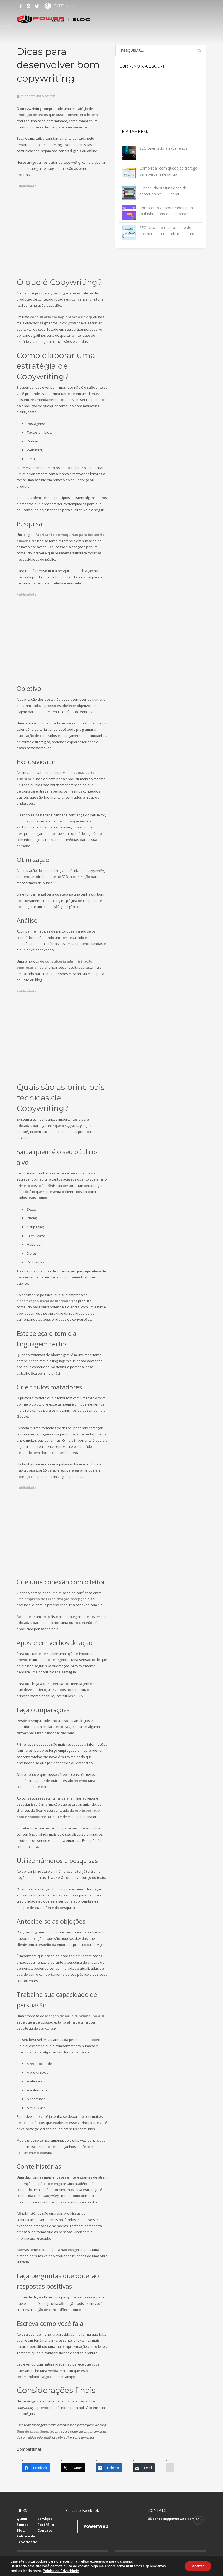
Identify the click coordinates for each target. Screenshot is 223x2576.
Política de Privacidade (61, 2571)
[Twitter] (73, 2467)
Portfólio (45, 2524)
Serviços (44, 2518)
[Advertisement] (62, 227)
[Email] (144, 2467)
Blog (21, 2530)
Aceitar (197, 2566)
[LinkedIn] (109, 2467)
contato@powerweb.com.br (176, 2519)
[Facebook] (36, 2467)
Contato (44, 2530)
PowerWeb (95, 2526)
